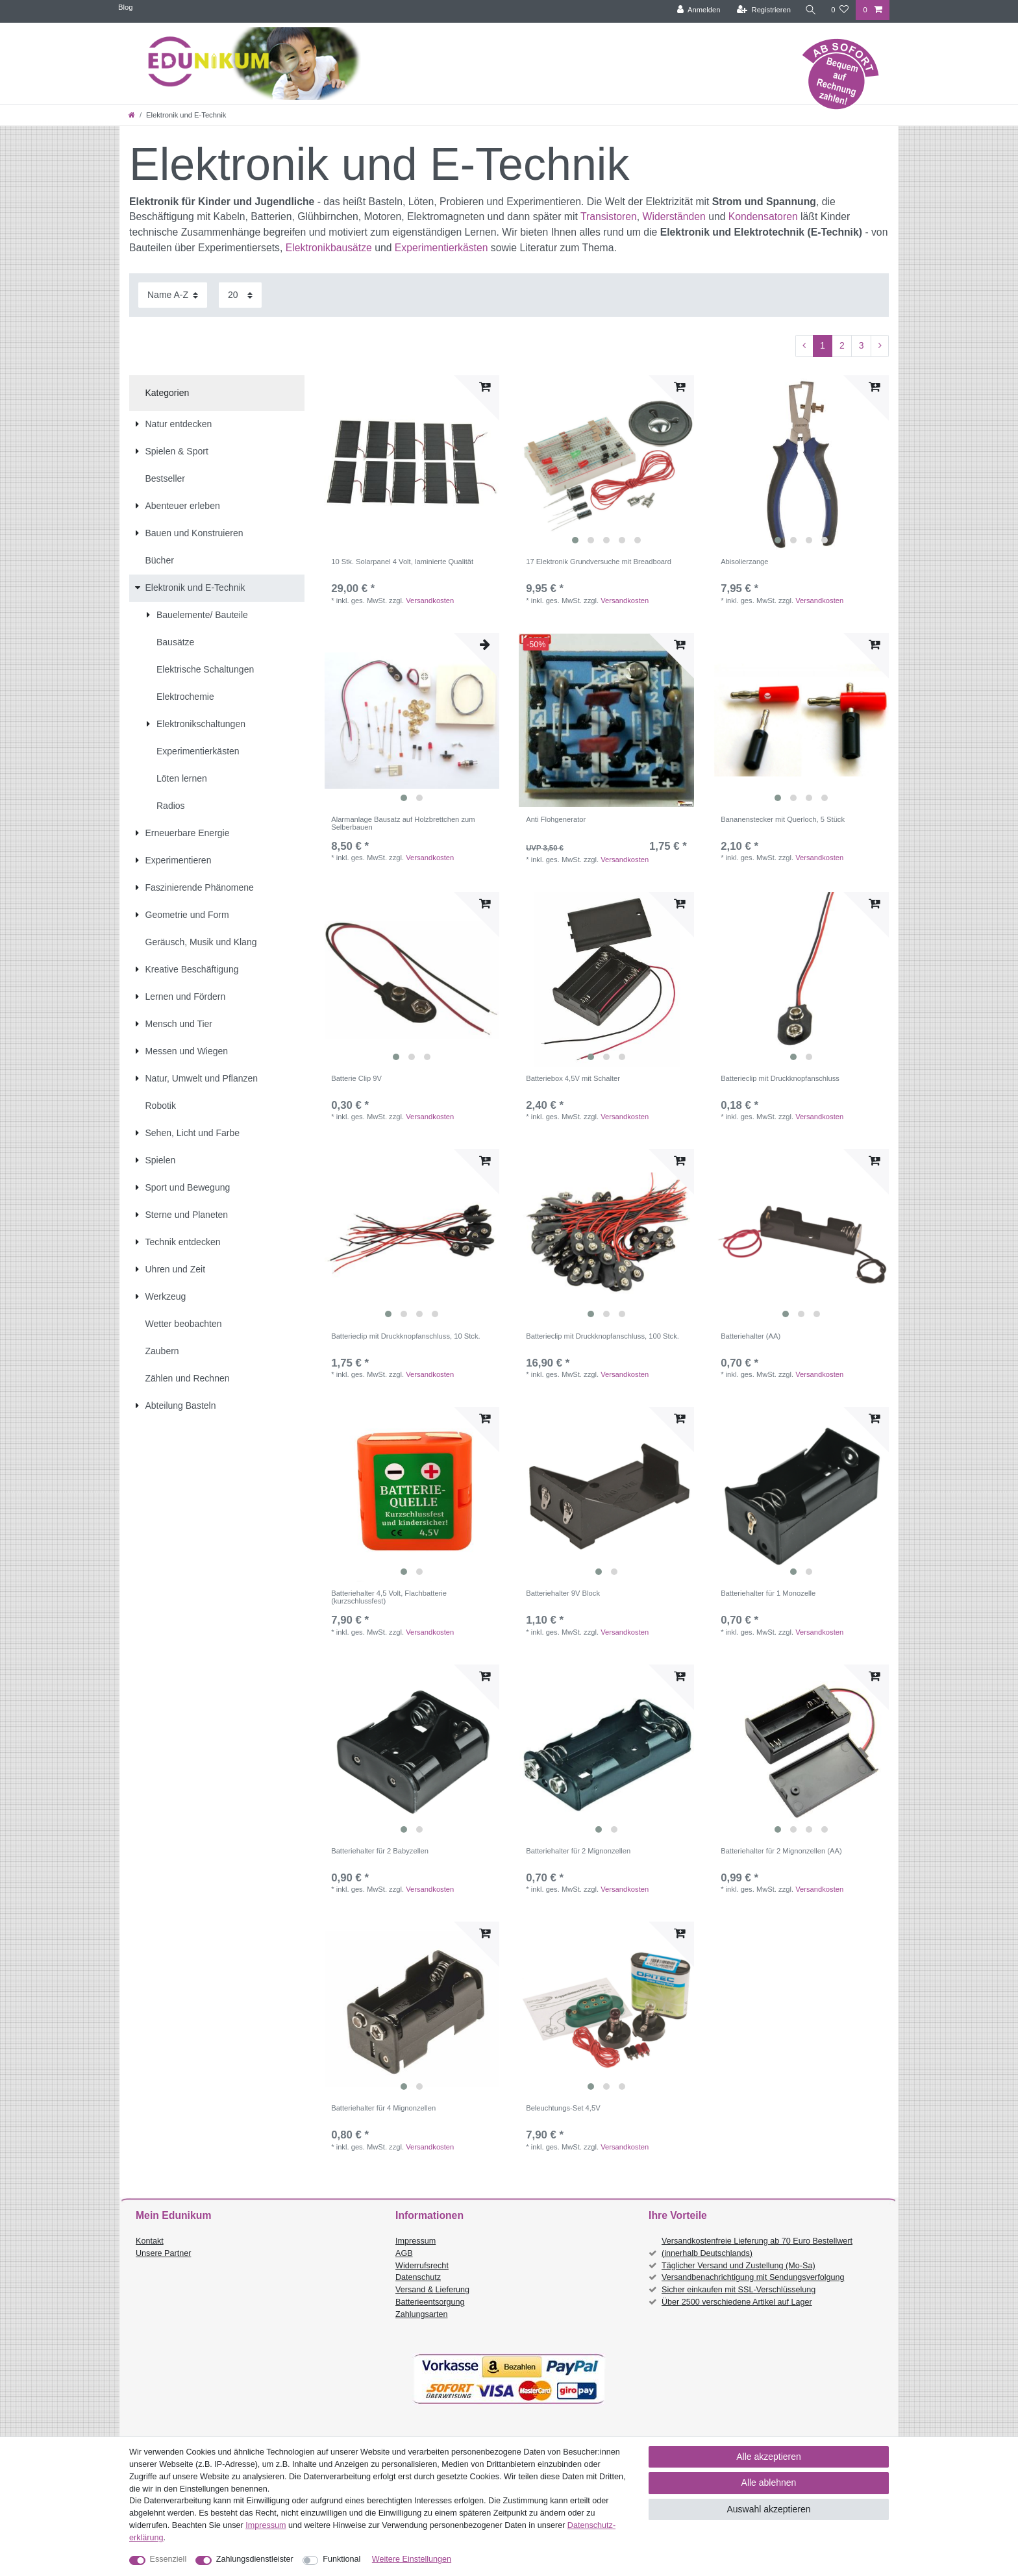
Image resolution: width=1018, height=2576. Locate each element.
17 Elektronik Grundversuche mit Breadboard (598, 561)
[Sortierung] (172, 295)
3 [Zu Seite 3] (861, 345)
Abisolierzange (744, 561)
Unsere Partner (163, 2253)
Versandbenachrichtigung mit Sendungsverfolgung (753, 2277)
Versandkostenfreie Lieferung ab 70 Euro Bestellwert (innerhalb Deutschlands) (757, 2247)
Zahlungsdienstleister (254, 2559)
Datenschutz (418, 2277)
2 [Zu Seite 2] (842, 345)
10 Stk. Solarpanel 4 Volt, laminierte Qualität (402, 561)
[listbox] (606, 463)
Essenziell (168, 2559)
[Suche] (811, 10)
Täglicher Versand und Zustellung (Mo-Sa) (738, 2265)
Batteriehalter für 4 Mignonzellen (383, 2108)
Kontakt (150, 2241)
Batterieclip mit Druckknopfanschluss (780, 1078)
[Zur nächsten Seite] (880, 346)
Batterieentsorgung (429, 2302)
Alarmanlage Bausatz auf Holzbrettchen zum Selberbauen (403, 823)
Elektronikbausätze (329, 247)
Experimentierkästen (441, 247)
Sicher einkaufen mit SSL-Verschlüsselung (738, 2289)
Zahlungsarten (421, 2314)
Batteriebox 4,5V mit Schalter (573, 1078)
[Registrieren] (764, 10)
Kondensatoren (763, 216)
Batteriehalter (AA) (750, 1336)
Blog (125, 7)
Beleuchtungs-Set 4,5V (563, 2108)
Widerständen (674, 216)
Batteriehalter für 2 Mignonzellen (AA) (781, 1851)
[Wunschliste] (840, 10)
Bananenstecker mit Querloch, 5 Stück (783, 819)
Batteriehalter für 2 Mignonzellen (578, 1851)
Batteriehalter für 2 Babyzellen (379, 1851)
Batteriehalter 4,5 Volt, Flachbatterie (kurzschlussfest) (389, 1597)
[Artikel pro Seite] (240, 295)
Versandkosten (430, 600)
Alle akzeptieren (768, 2456)
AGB (404, 2253)
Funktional (341, 2559)
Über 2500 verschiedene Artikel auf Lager (737, 2302)
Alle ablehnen (769, 2482)
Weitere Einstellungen (411, 2559)
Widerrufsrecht (422, 2265)
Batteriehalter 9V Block (563, 1593)
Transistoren (608, 216)
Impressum (415, 2241)
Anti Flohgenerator (556, 819)
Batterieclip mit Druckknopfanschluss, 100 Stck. (602, 1336)
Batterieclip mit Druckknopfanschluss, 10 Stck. (405, 1336)
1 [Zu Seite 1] (822, 345)
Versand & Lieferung (432, 2289)
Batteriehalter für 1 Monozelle (768, 1593)
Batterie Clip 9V (356, 1078)
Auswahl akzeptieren (768, 2509)
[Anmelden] (699, 10)
